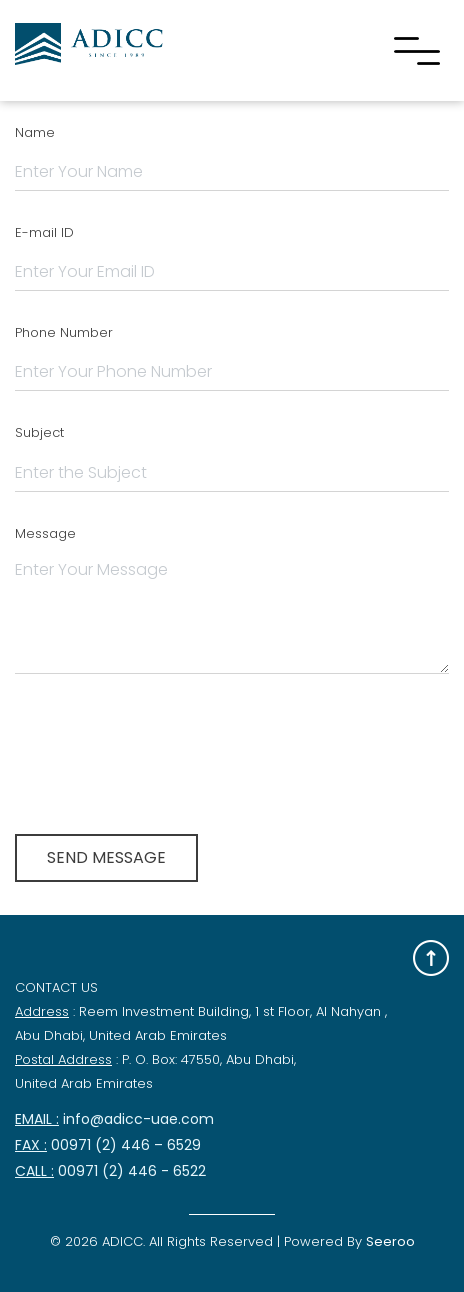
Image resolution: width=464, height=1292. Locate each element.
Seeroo (390, 1241)
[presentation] (167, 747)
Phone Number (64, 332)
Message (45, 533)
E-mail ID (44, 232)
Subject (39, 432)
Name (35, 132)
